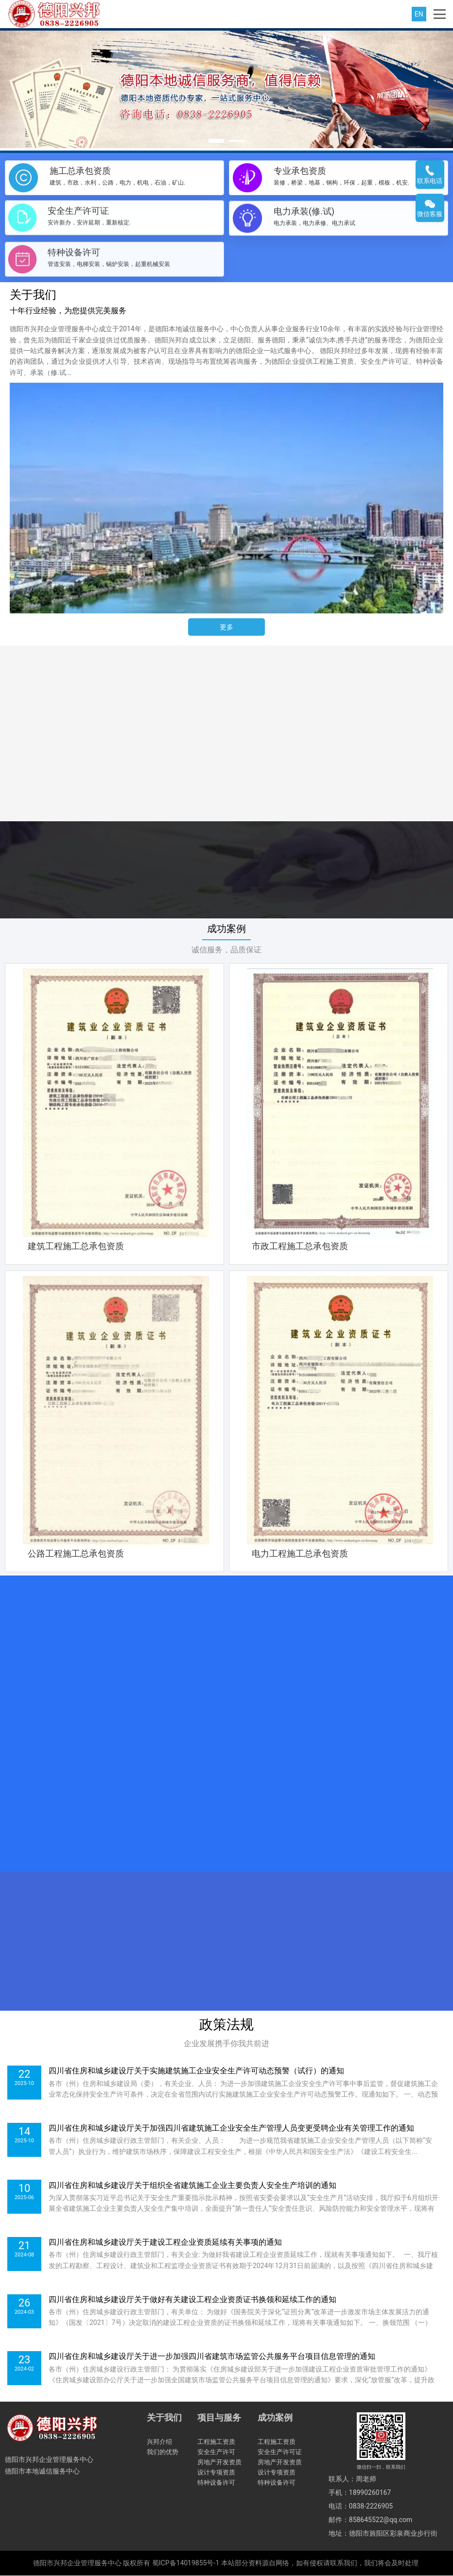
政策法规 (226, 2025)
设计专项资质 (216, 2472)
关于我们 (164, 2418)
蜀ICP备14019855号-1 (185, 2563)
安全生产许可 (216, 2452)
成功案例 (226, 928)
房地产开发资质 (219, 2462)
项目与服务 (219, 2418)
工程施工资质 (216, 2442)
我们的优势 (162, 2452)
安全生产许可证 (280, 2452)
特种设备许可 (216, 2483)
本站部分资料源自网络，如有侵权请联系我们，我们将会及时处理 (319, 2563)
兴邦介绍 (159, 2442)
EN (419, 14)
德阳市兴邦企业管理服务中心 (77, 2563)
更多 (226, 627)
